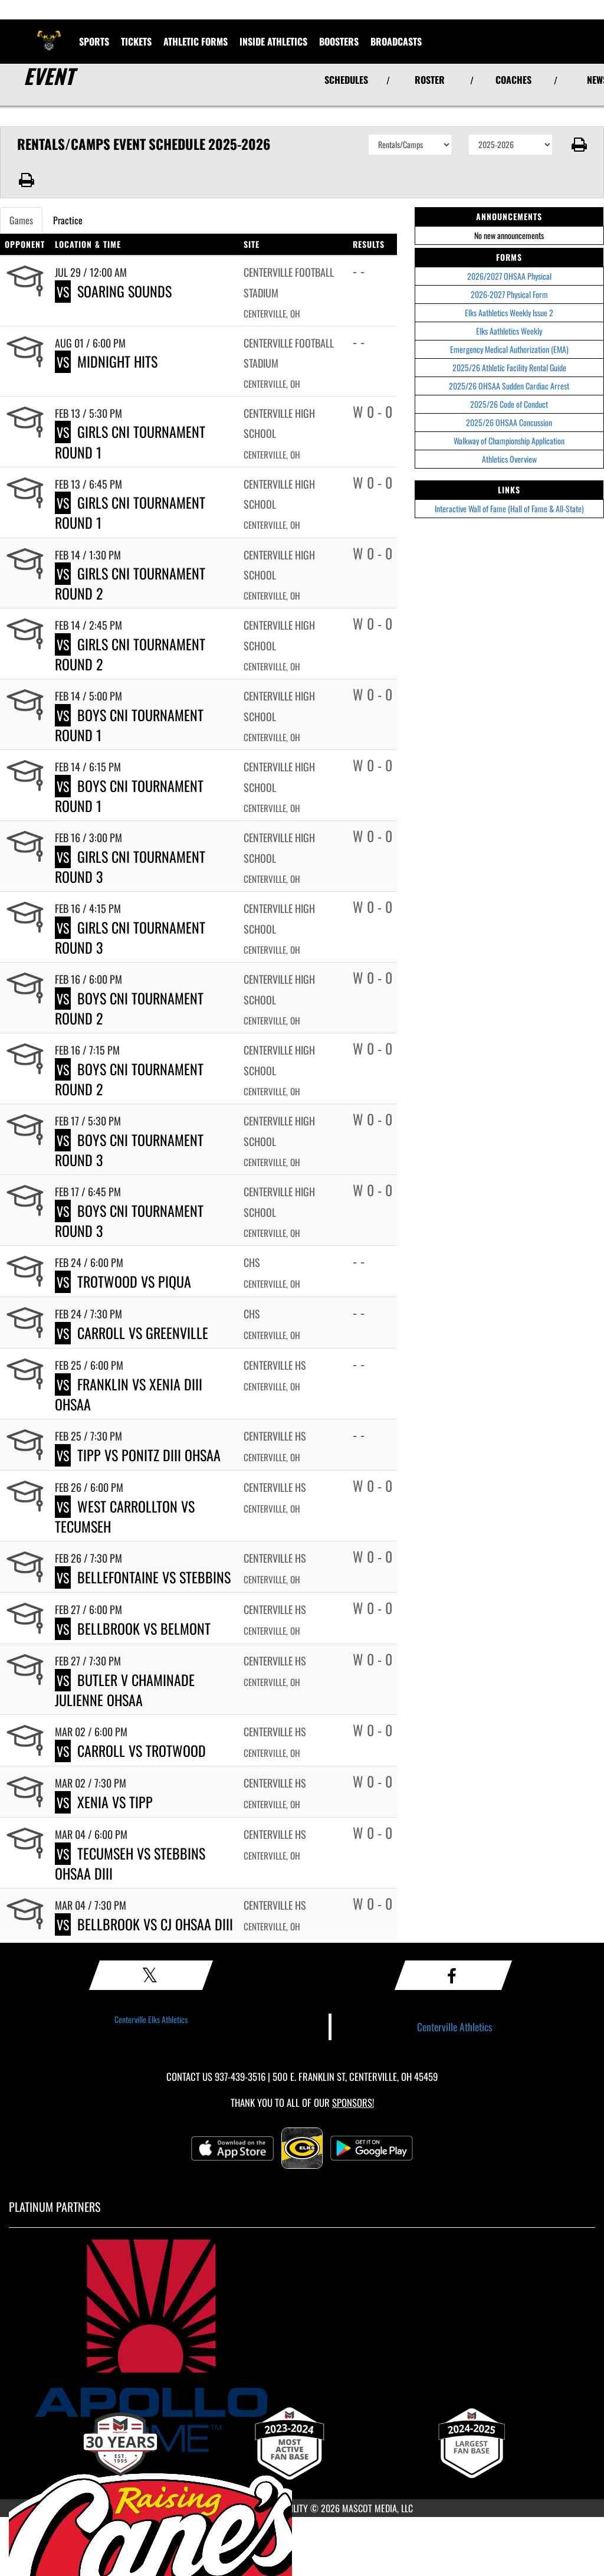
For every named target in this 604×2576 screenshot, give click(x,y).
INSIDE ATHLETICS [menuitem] (273, 41)
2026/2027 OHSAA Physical (509, 276)
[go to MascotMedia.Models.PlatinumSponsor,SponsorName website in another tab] (302, 2346)
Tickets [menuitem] (136, 41)
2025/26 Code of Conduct (509, 404)
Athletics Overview (509, 459)
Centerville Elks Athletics (151, 2019)
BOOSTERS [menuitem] (339, 41)
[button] (578, 144)
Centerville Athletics (455, 2026)
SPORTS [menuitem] (94, 41)
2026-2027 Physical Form (509, 294)
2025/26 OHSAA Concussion (509, 422)
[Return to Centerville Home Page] (49, 34)
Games (21, 220)
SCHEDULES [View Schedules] (346, 80)
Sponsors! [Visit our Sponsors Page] (353, 2102)
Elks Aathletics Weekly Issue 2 (509, 312)
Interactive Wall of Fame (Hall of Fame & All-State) (509, 508)
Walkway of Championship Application (509, 440)
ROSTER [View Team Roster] (430, 80)
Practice (68, 220)
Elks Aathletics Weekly (509, 331)
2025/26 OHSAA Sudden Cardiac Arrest (509, 385)
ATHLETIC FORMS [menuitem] (195, 41)
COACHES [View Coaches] (513, 80)
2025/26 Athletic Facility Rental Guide (509, 367)
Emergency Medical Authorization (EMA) (509, 349)
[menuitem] (396, 41)
